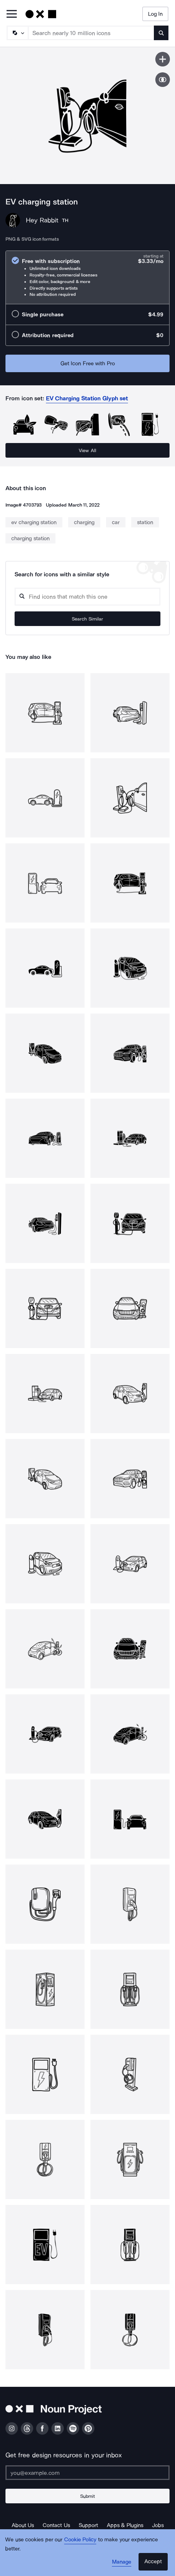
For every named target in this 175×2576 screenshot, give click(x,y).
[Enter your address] (87, 2472)
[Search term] (91, 33)
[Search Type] (17, 33)
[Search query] (87, 597)
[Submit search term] (161, 33)
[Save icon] (162, 59)
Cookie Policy (80, 2539)
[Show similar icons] (162, 79)
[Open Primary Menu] (12, 14)
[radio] (87, 277)
